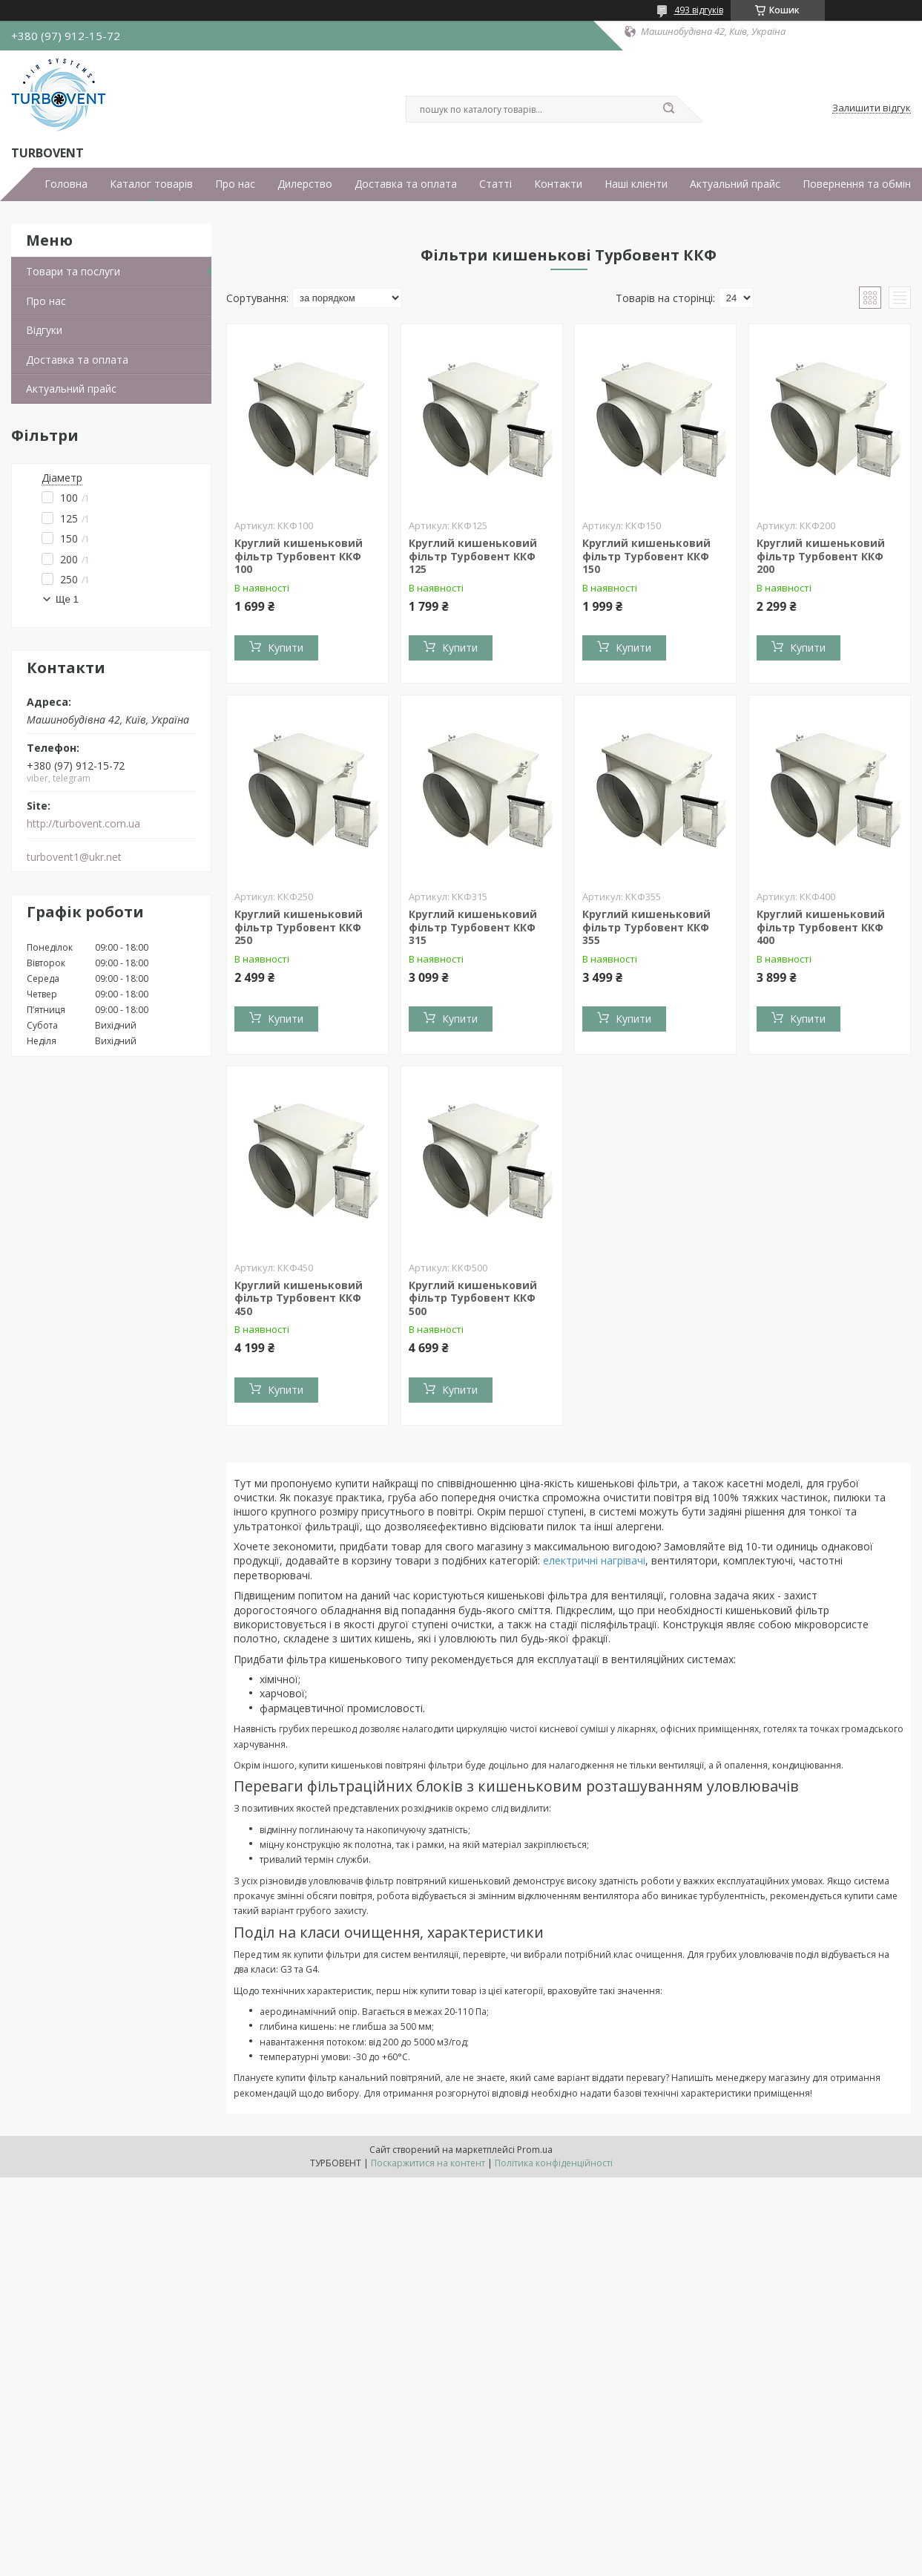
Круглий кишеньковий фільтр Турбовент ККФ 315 (473, 927)
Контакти (558, 184)
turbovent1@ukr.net (74, 857)
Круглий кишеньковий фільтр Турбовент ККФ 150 (646, 556)
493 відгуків (698, 10)
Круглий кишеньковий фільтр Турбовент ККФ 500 (473, 1298)
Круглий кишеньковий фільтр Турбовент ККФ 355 (646, 927)
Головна (66, 184)
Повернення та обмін (857, 184)
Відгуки (44, 330)
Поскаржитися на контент (428, 2163)
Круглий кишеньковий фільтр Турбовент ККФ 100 (298, 556)
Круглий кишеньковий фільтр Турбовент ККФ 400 (821, 927)
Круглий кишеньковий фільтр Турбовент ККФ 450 (298, 1298)
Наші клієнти (636, 184)
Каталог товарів (151, 184)
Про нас (235, 184)
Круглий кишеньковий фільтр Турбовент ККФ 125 (473, 556)
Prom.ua (535, 2149)
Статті (495, 184)
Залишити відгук (871, 108)
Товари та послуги (73, 271)
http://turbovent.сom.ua (83, 823)
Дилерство (304, 184)
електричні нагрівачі (594, 1560)
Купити (285, 647)
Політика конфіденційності (554, 2163)
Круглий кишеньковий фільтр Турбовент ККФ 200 (821, 556)
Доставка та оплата (406, 184)
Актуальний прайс (735, 184)
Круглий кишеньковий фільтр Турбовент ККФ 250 (298, 927)
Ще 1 (67, 599)
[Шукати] (669, 109)
